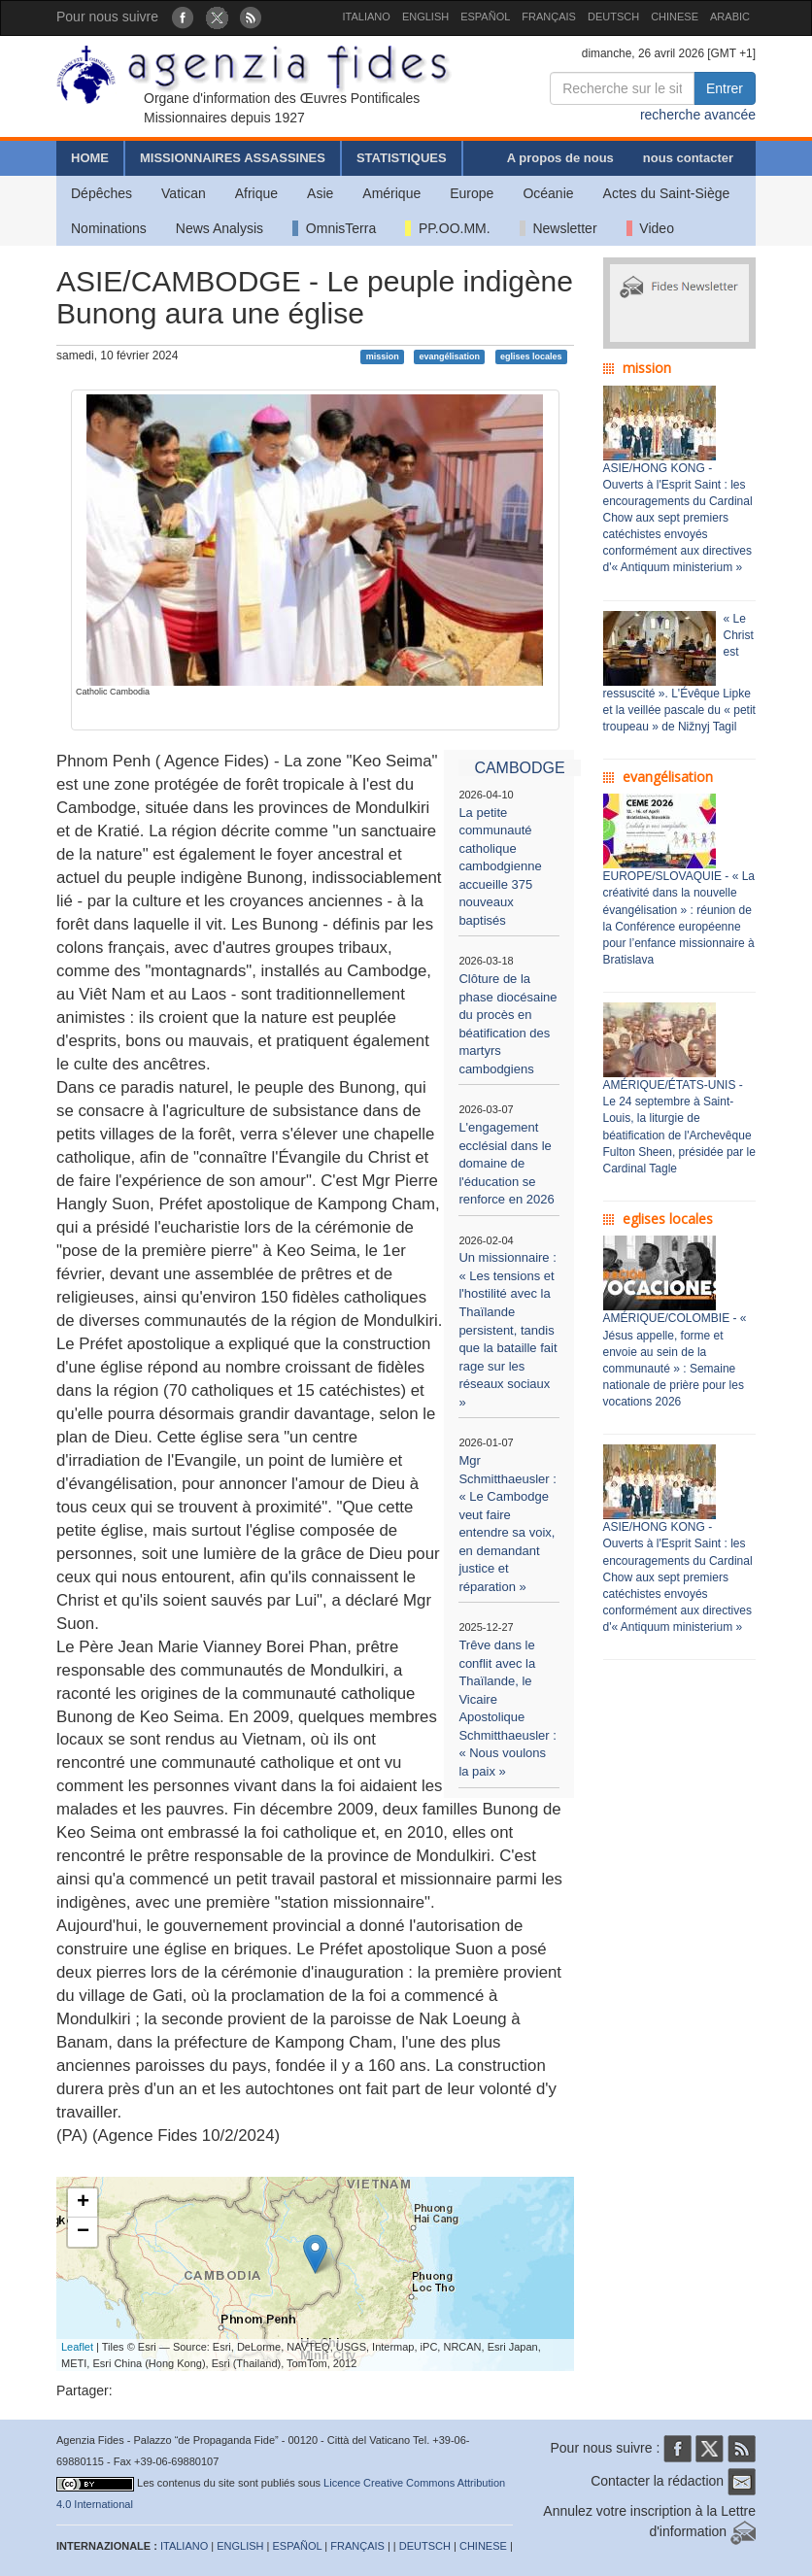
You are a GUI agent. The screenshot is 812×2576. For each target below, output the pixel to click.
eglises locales (531, 356)
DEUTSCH (613, 16)
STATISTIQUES (401, 158)
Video (650, 228)
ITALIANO (366, 16)
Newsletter (558, 228)
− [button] (83, 2232)
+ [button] (83, 2203)
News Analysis (219, 228)
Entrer (724, 88)
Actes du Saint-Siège (666, 193)
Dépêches (101, 193)
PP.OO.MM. (447, 228)
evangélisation (450, 356)
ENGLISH (425, 16)
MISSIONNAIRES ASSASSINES (232, 158)
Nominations (109, 228)
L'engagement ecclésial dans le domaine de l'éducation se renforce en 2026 (506, 1163)
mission (382, 356)
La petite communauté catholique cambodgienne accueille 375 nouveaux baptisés (499, 866)
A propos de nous (560, 158)
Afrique (256, 193)
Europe (471, 193)
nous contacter (688, 158)
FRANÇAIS (549, 16)
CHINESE (674, 16)
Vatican (183, 193)
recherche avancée (698, 114)
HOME (90, 158)
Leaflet (77, 2347)
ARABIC (730, 16)
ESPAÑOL (485, 16)
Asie (320, 193)
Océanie (548, 193)
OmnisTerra (334, 228)
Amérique (391, 193)
